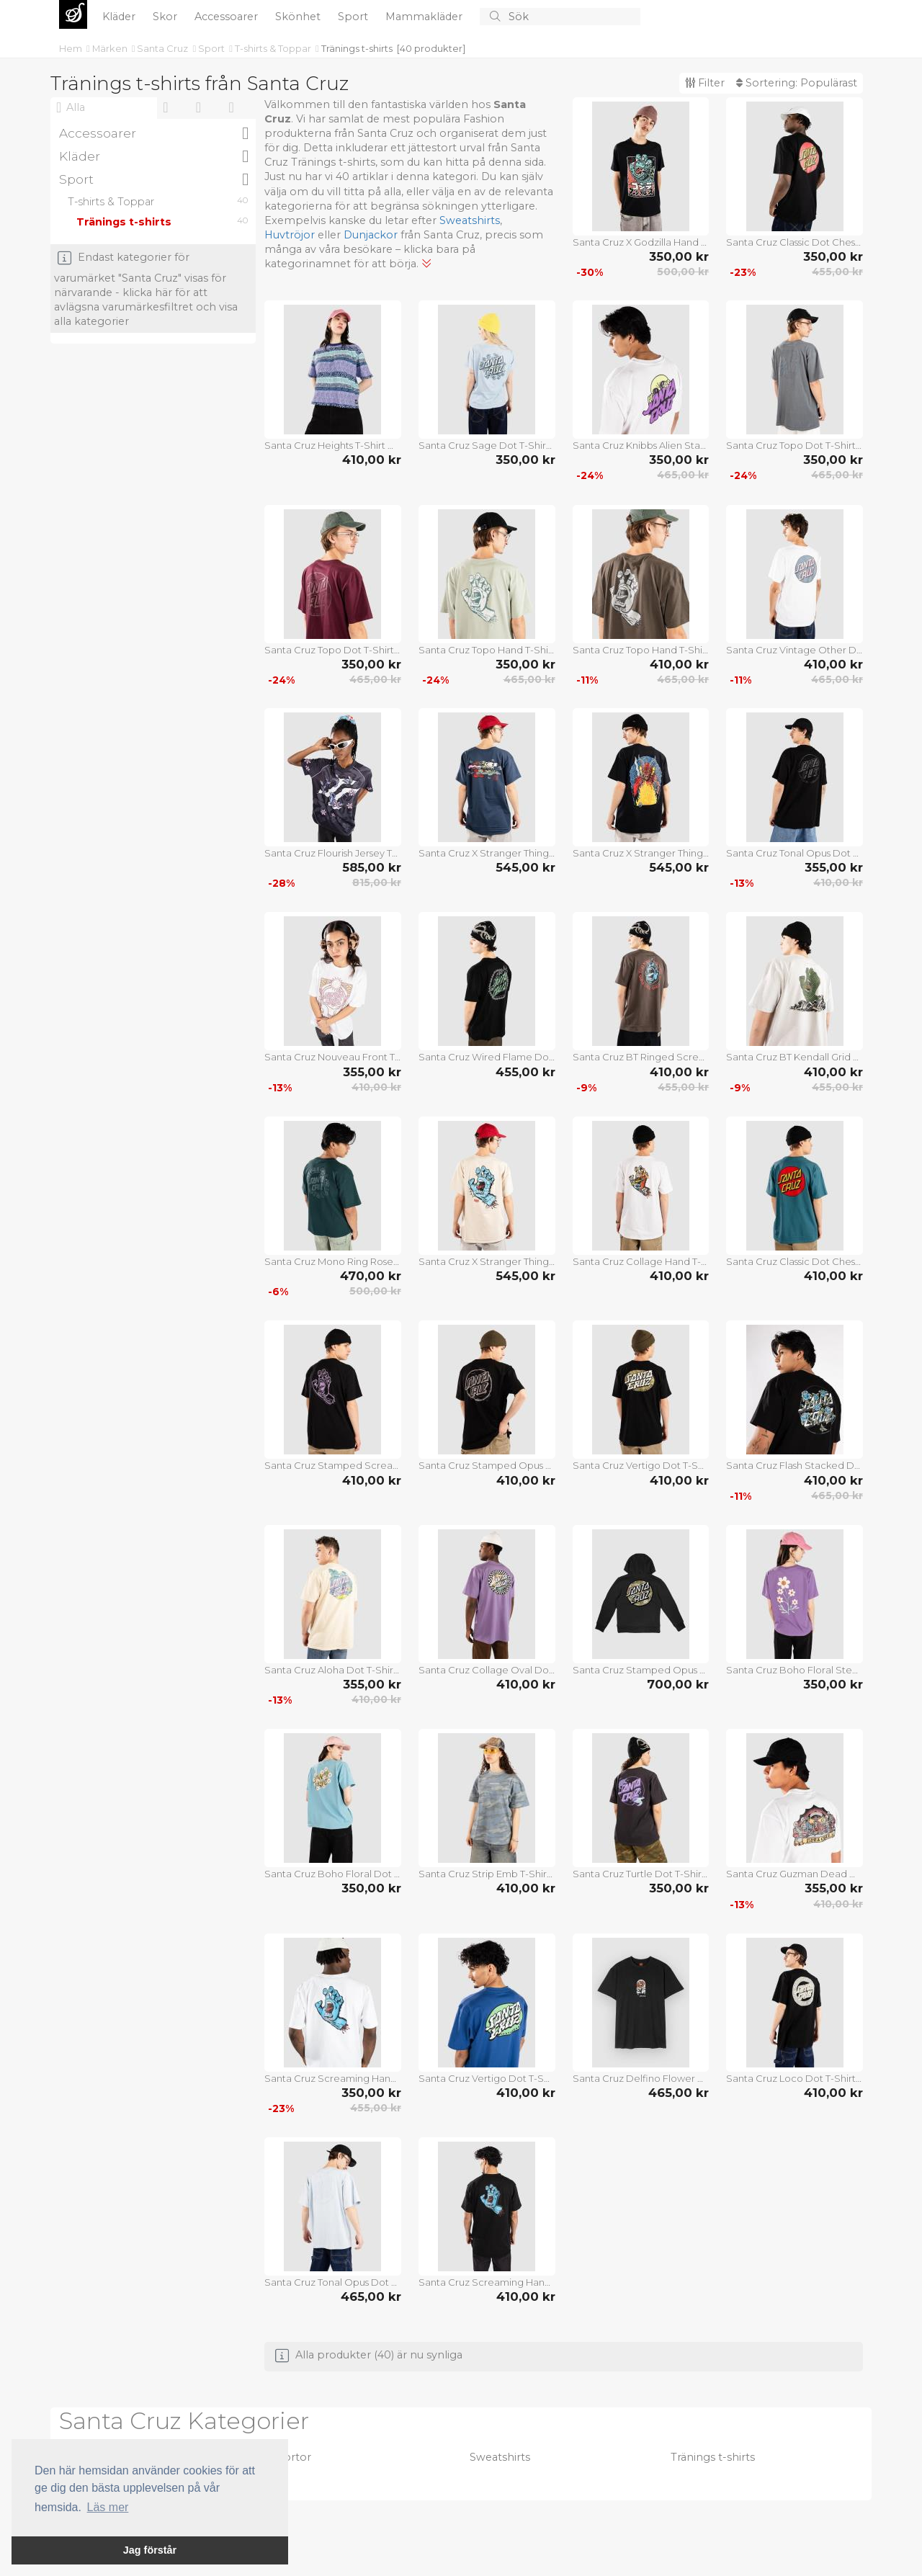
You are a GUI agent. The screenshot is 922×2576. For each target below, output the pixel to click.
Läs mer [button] (108, 2507)
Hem (71, 48)
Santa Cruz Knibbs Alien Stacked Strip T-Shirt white (641, 445)
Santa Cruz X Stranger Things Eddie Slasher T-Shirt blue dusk (487, 853)
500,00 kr (683, 271)
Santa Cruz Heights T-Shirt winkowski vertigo (332, 445)
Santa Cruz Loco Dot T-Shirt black (794, 2078)
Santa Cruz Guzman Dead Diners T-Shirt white (794, 1873)
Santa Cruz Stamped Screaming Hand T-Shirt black (332, 1465)
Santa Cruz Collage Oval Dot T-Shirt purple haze (487, 1670)
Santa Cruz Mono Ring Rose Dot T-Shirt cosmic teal (332, 1261)
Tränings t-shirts (357, 48)
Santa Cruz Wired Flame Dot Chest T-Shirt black (487, 1057)
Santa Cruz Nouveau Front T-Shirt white (332, 1057)
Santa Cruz (163, 48)
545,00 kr (525, 867)
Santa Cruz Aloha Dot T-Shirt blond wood (332, 1670)
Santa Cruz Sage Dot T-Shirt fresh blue (487, 445)
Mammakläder (425, 16)
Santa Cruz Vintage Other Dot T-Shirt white (794, 650)
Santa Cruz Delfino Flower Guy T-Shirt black (641, 2078)
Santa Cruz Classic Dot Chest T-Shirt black (794, 242)
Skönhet (299, 16)
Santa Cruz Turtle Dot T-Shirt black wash (641, 1873)
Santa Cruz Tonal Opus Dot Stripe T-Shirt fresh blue (332, 2282)
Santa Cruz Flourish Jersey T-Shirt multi (332, 853)
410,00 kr (371, 459)
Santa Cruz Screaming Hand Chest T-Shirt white (332, 2078)
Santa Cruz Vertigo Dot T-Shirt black (641, 1465)
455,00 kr (837, 271)
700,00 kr (678, 1684)
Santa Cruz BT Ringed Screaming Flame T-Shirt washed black (641, 1057)
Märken (111, 48)
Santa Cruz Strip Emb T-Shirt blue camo (487, 1873)
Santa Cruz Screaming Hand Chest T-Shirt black (487, 2282)
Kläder (120, 16)
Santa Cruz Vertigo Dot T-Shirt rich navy (487, 2078)
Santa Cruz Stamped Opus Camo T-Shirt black (641, 1670)
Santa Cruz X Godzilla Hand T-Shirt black (641, 242)
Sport (354, 16)
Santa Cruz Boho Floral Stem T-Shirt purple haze (794, 1670)
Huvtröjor (289, 234)
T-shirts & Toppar (274, 48)
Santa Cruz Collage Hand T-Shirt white (641, 1261)
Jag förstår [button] (149, 2550)
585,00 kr (371, 867)
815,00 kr (376, 882)
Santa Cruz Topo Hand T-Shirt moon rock (487, 650)
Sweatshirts (469, 220)
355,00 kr (834, 867)
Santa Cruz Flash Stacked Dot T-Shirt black (794, 1465)
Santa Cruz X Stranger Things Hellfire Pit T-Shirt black (641, 853)
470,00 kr (370, 1276)
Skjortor (290, 2457)
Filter (705, 82)
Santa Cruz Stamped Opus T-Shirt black (487, 1465)
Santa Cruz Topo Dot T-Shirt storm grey (794, 445)
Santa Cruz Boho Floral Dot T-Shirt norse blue (332, 1873)
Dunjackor (371, 234)
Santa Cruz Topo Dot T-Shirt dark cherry (332, 650)
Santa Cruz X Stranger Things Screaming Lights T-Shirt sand (487, 1261)
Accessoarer (227, 16)
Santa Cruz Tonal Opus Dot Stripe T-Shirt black (794, 853)
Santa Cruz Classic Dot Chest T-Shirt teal (794, 1261)
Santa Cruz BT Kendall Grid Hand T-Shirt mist (794, 1057)
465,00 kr (683, 474)
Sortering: (796, 82)
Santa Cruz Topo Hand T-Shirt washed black (641, 650)
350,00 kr (679, 256)
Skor (166, 16)
